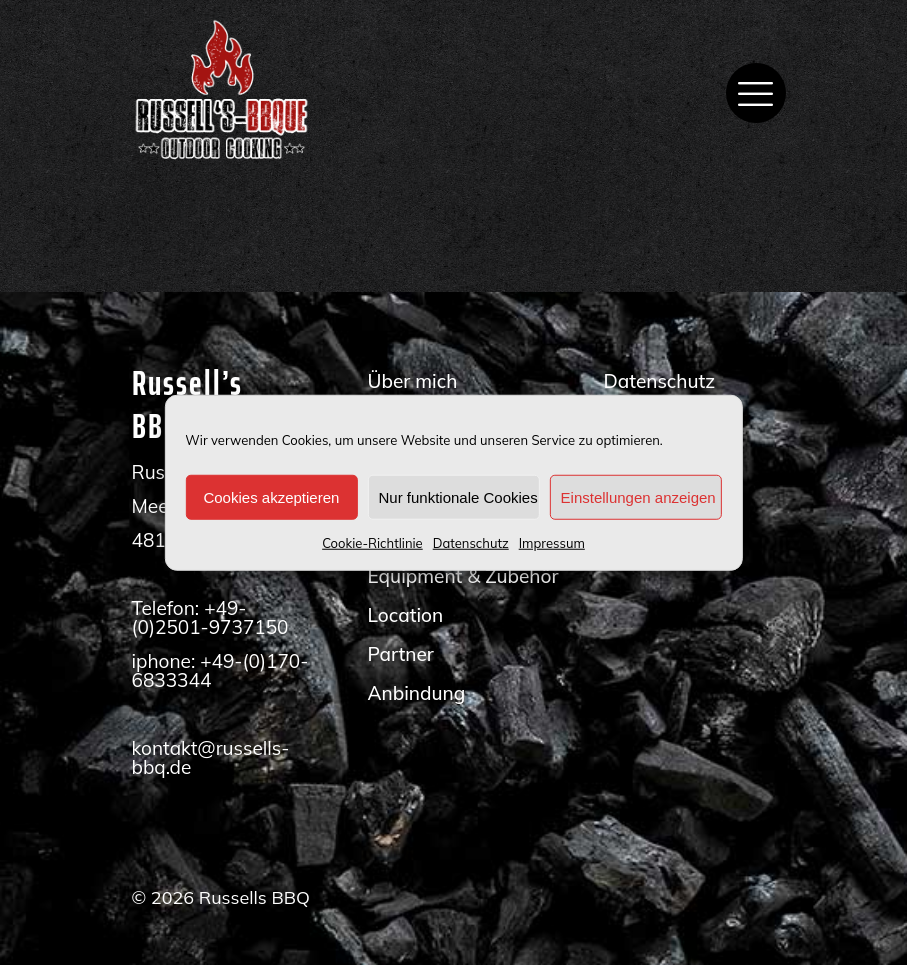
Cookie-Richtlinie (372, 543)
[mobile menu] (756, 93)
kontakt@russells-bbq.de (211, 757)
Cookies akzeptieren (271, 496)
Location (405, 615)
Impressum (552, 543)
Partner (400, 654)
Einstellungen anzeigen (638, 496)
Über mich (412, 381)
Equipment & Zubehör (462, 576)
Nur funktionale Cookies (457, 496)
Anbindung (416, 693)
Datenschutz (471, 543)
